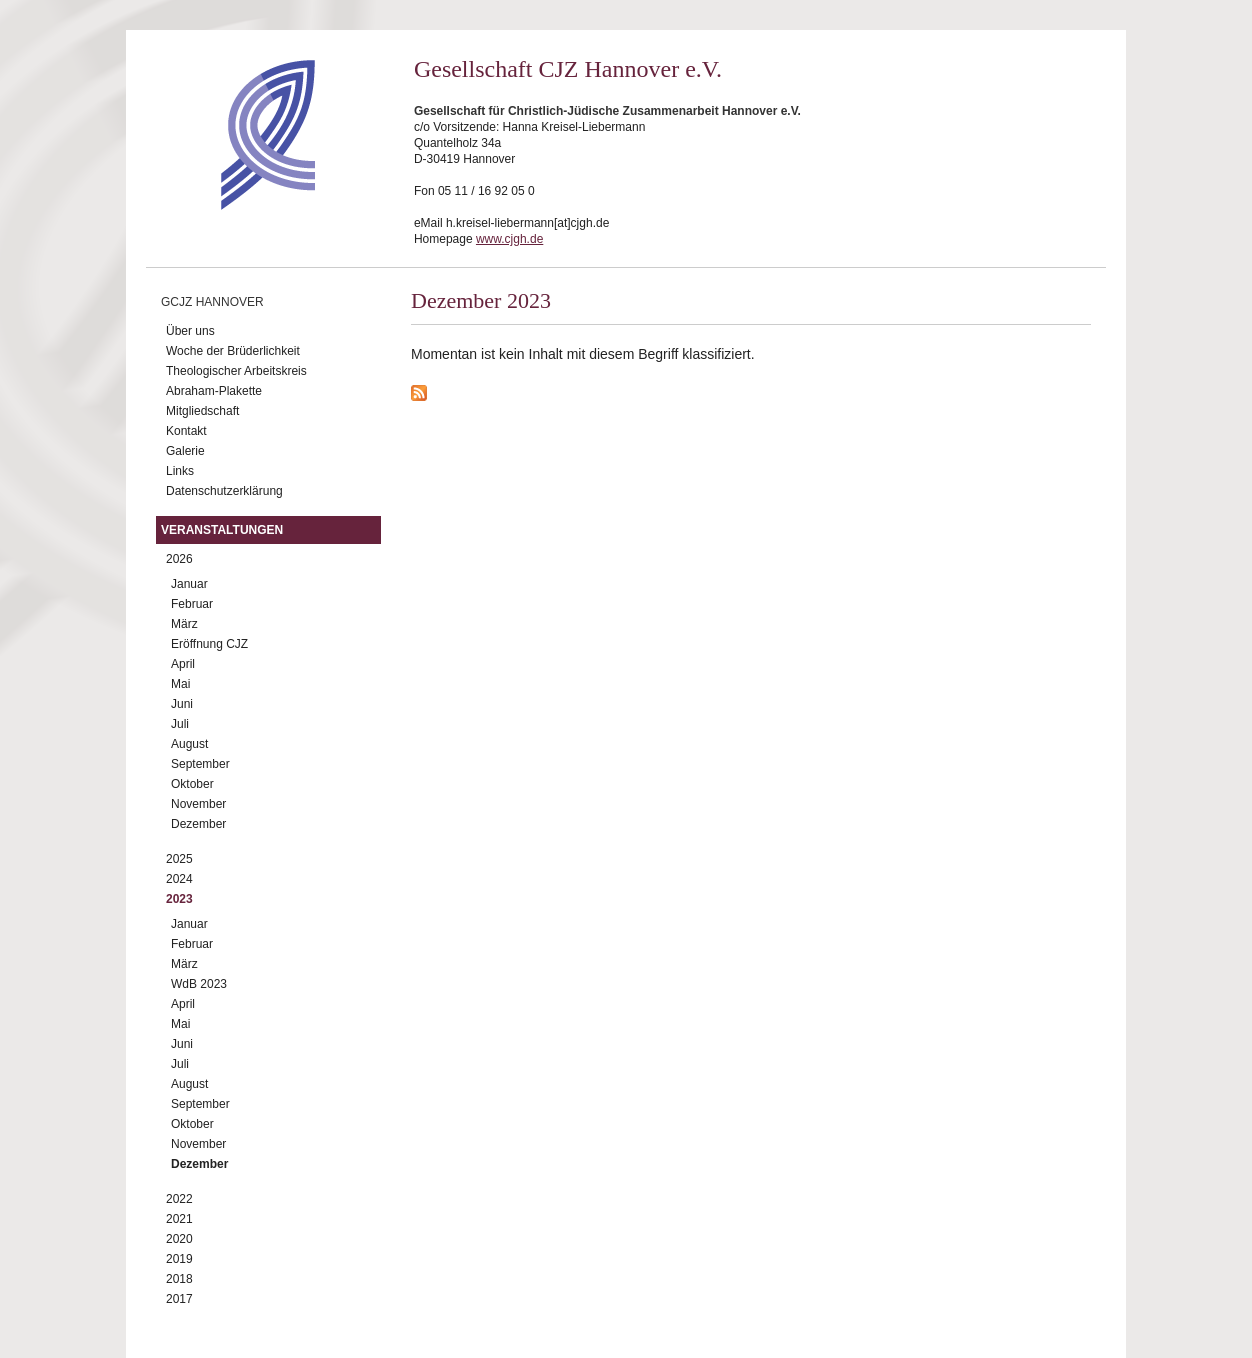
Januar (189, 584)
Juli (180, 724)
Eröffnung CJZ (209, 644)
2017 (179, 1299)
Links (180, 471)
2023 (179, 899)
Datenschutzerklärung (224, 491)
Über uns (190, 331)
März (184, 624)
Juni (182, 704)
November (198, 804)
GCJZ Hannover (212, 302)
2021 (179, 1219)
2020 (179, 1239)
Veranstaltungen (222, 530)
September (200, 764)
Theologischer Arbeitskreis (236, 371)
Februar (192, 604)
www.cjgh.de (509, 239)
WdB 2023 (199, 984)
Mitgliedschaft (202, 411)
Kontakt (186, 431)
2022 (179, 1199)
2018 (179, 1279)
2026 (179, 559)
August (189, 744)
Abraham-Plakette (214, 391)
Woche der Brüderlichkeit (233, 351)
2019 (179, 1259)
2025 (179, 859)
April (183, 664)
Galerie (185, 451)
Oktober (192, 784)
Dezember (198, 824)
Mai (180, 684)
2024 (179, 879)
